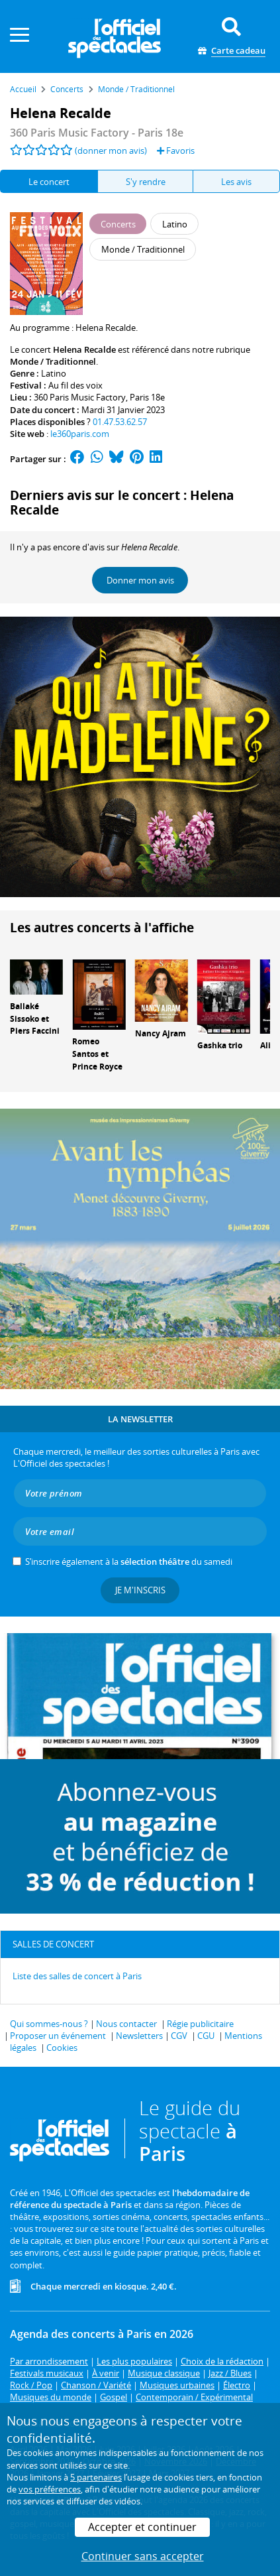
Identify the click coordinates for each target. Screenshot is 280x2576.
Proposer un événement (58, 2036)
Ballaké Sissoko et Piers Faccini (35, 1019)
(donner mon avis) (111, 150)
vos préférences (50, 2489)
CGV (179, 2036)
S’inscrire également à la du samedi (128, 1561)
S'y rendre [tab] (145, 182)
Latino (53, 373)
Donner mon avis (140, 580)
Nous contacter (126, 2024)
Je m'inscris (140, 1590)
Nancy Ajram (160, 1033)
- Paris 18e (96, 132)
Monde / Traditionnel (53, 361)
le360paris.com (79, 434)
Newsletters (139, 2036)
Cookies (61, 2048)
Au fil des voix (75, 385)
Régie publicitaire (200, 2024)
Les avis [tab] (236, 182)
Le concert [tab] (49, 182)
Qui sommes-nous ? (49, 2024)
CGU (205, 2036)
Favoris (176, 150)
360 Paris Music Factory (80, 397)
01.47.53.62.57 (120, 422)
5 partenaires (96, 2477)
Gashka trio (219, 1045)
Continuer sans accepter (142, 2556)
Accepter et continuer (142, 2527)
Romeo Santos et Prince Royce (97, 1054)
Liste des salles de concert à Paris (77, 1976)
